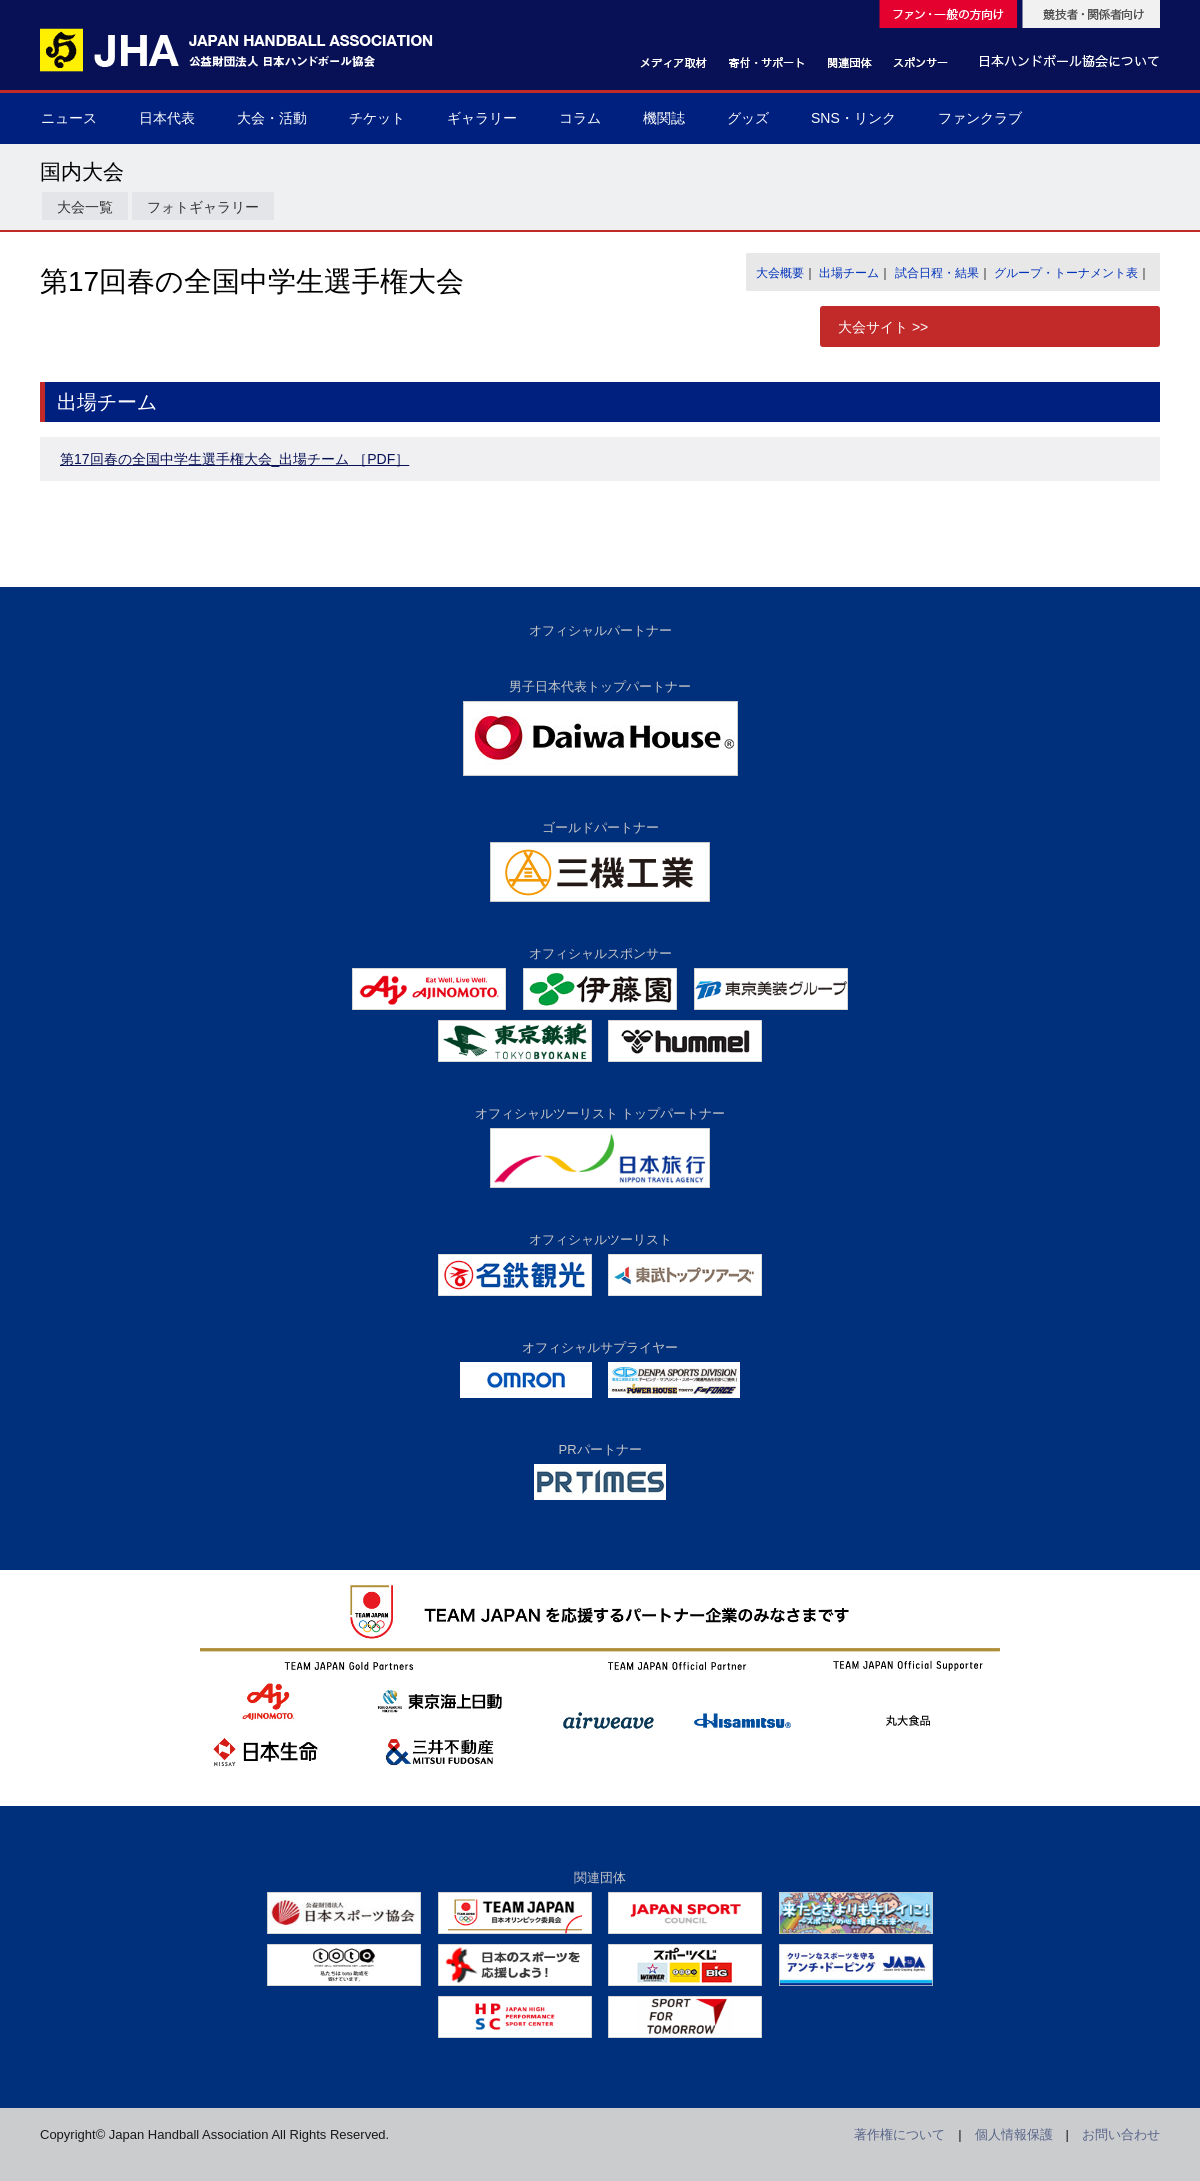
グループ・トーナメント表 (1066, 273)
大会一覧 (85, 207)
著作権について (899, 2134)
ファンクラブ (980, 118)
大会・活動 (272, 118)
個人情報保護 (1014, 2134)
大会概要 (780, 273)
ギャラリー (482, 118)
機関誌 (664, 118)
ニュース (69, 118)
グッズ (748, 118)
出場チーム (849, 273)
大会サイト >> (883, 327)
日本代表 (167, 118)
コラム (580, 118)
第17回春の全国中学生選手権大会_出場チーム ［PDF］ (234, 459)
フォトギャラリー (203, 207)
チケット (377, 118)
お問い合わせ (1121, 2134)
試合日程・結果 (937, 273)
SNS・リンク (853, 118)
